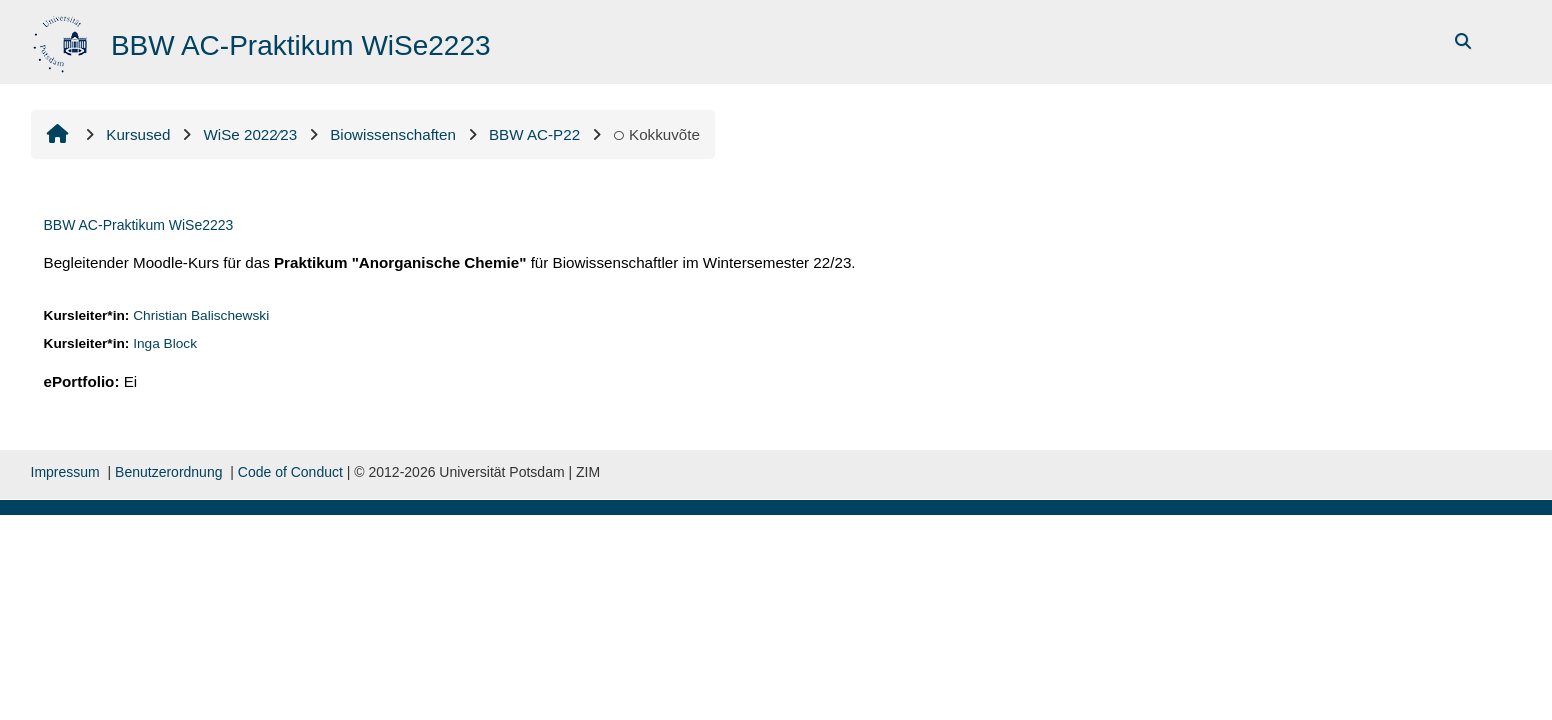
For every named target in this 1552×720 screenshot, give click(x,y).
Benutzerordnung (168, 472)
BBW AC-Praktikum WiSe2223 (139, 225)
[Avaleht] (62, 40)
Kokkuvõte (656, 134)
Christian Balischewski (201, 315)
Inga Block (165, 343)
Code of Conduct (290, 472)
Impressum (65, 472)
